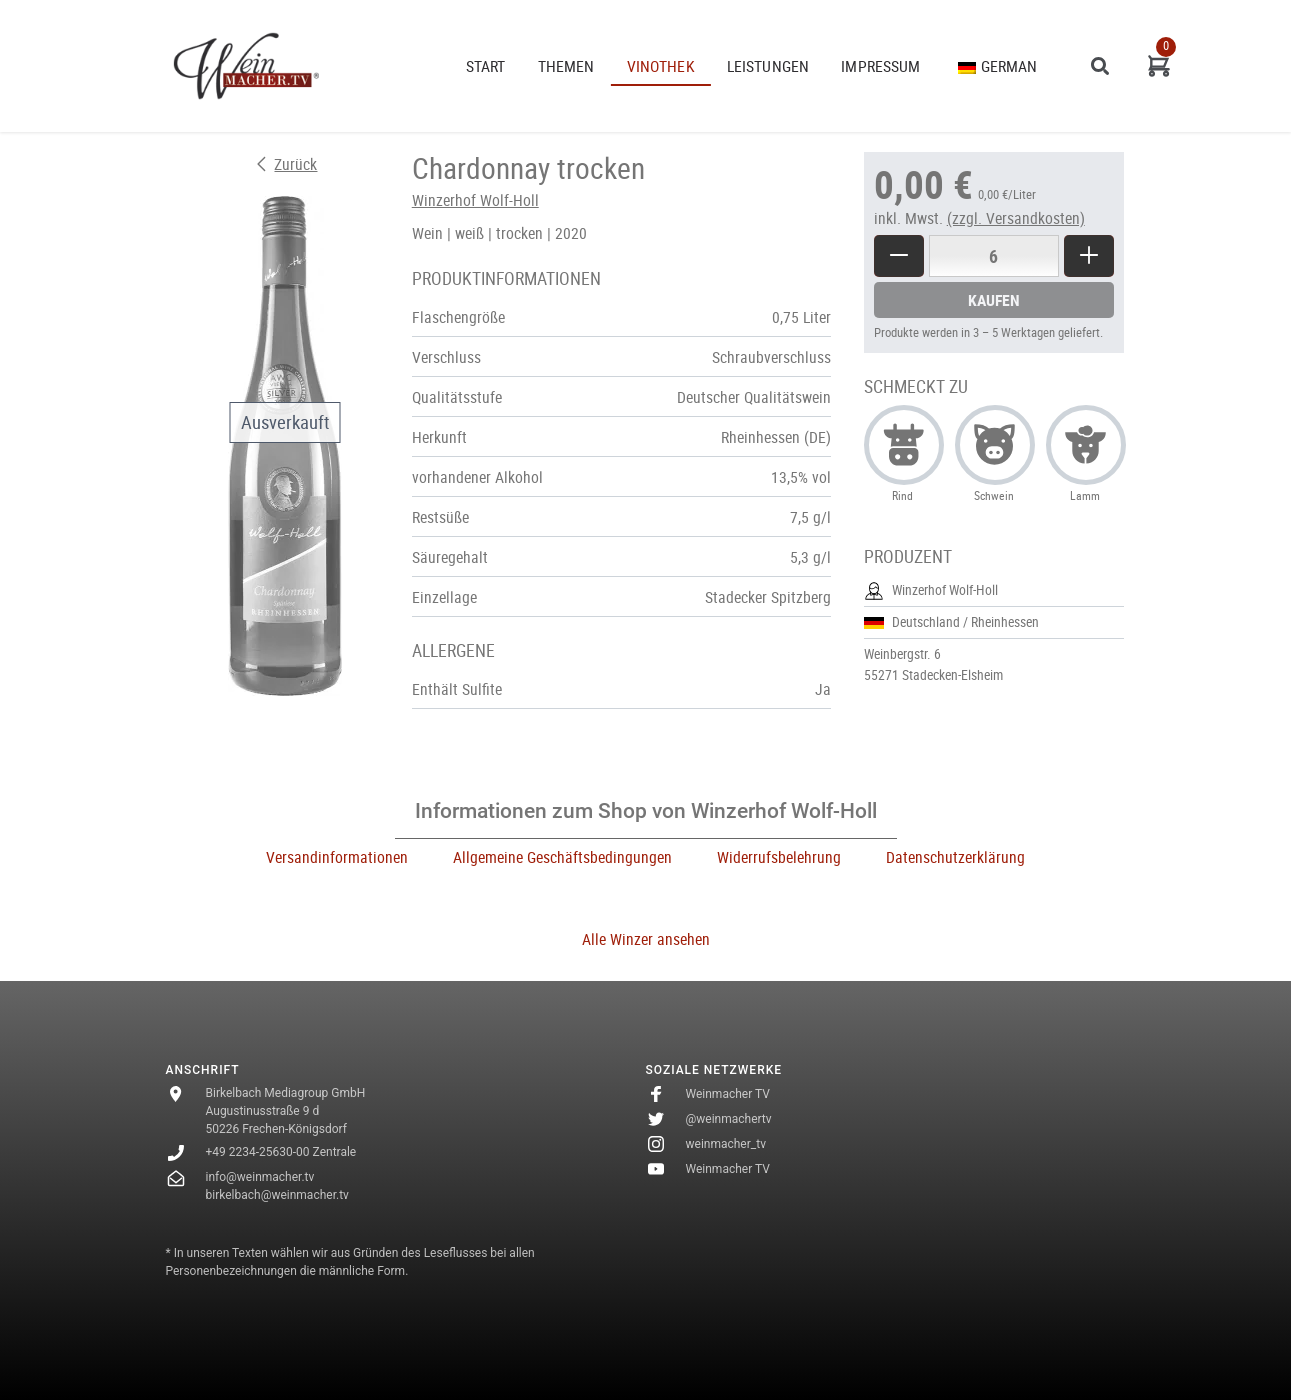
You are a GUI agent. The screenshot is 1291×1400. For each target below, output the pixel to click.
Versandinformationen (337, 857)
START (486, 66)
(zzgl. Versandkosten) (1016, 218)
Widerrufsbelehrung (779, 857)
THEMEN (566, 66)
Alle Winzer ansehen (646, 939)
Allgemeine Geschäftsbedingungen (562, 857)
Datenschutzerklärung (955, 857)
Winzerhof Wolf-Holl (475, 200)
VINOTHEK (661, 66)
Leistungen (768, 66)
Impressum (880, 66)
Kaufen (994, 300)
